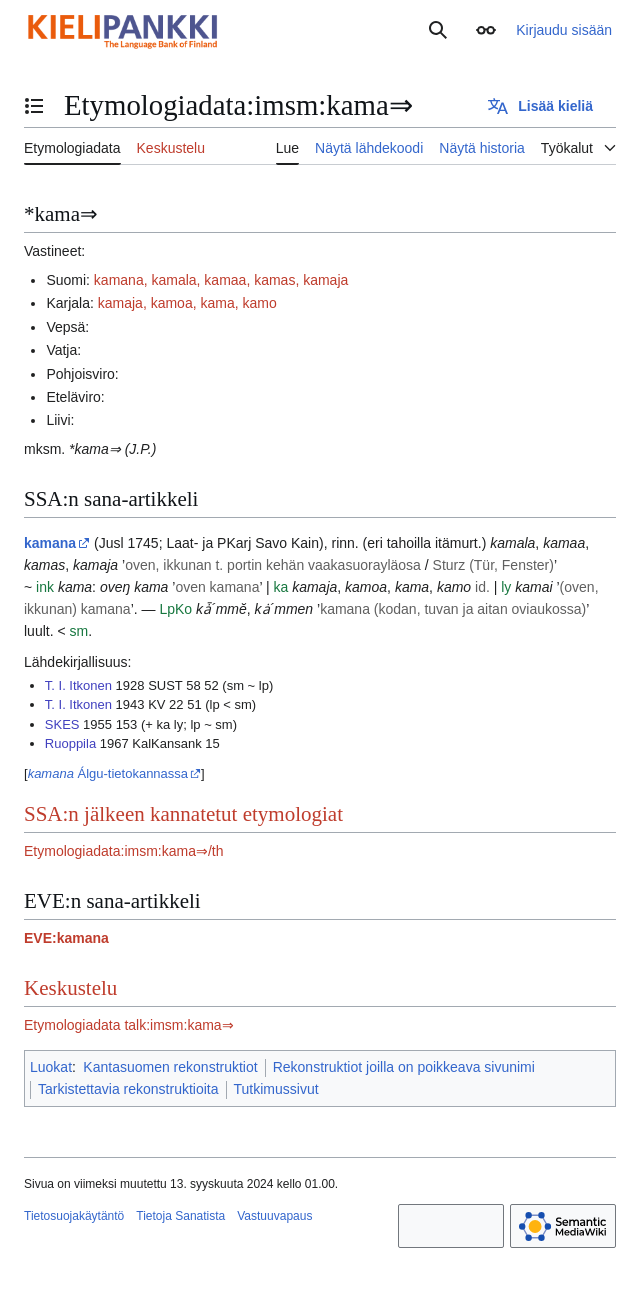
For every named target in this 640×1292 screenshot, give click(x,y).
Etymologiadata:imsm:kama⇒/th (124, 851)
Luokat (51, 1067)
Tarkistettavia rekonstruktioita (128, 1089)
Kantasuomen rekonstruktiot (170, 1067)
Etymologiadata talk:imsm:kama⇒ (129, 1025)
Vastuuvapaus (274, 1216)
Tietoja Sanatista (180, 1216)
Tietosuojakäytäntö (74, 1216)
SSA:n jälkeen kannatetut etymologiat (183, 814)
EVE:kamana (66, 938)
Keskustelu (70, 988)
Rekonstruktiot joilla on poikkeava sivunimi (404, 1067)
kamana (50, 543)
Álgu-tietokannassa (108, 773)
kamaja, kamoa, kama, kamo (187, 303)
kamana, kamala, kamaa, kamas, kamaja (221, 280)
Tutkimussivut (276, 1089)
